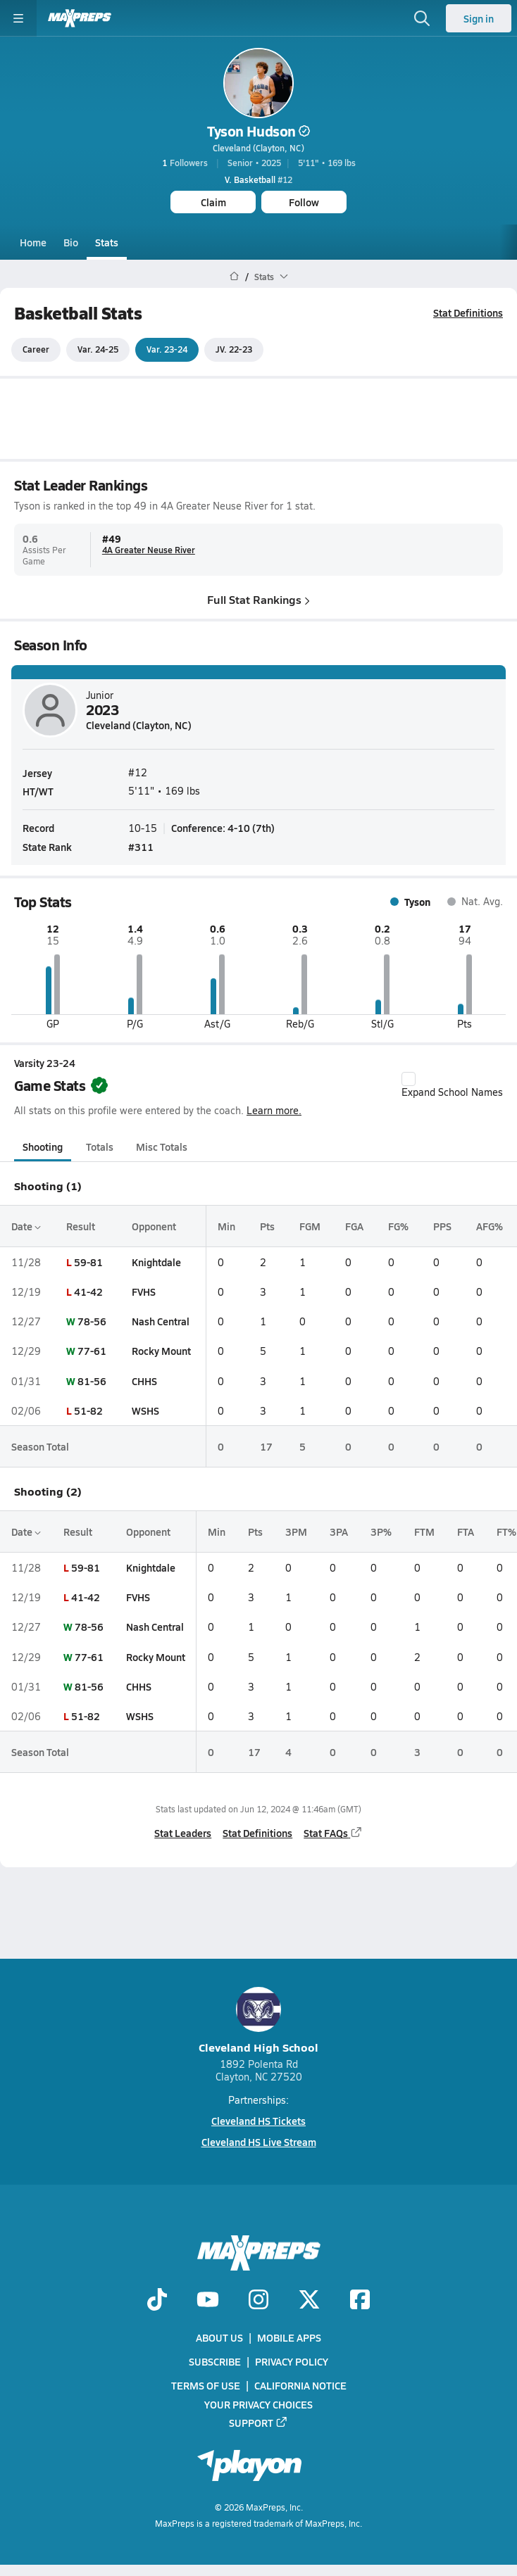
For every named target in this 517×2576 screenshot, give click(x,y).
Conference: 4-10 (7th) (223, 827)
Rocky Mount (161, 1351)
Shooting (43, 1146)
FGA (354, 1226)
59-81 (88, 1262)
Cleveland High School (258, 2021)
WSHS (145, 1410)
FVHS (144, 1291)
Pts (267, 1226)
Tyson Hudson (258, 131)
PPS (442, 1226)
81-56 (91, 1381)
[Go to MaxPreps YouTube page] (208, 2300)
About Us (219, 2337)
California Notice (300, 2385)
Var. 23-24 (167, 349)
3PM (296, 1531)
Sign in (478, 18)
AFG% (489, 1226)
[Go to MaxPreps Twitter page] (309, 2300)
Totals (99, 1146)
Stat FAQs (333, 1832)
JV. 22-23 (234, 349)
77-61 (91, 1351)
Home (33, 242)
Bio (70, 242)
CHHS (144, 1381)
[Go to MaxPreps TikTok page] (157, 2300)
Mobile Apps (289, 2337)
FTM (424, 1531)
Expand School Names (452, 1085)
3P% (381, 1531)
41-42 (88, 1291)
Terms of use (205, 2385)
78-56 (91, 1321)
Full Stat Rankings (258, 599)
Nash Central (160, 1321)
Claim (213, 202)
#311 (141, 846)
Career (36, 349)
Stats (106, 242)
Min (226, 1226)
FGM (309, 1226)
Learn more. (274, 1111)
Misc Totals (161, 1146)
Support (258, 2422)
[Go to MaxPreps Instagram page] (258, 2300)
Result (80, 1226)
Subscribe (215, 2361)
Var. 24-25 (97, 349)
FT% (506, 1531)
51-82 (88, 1410)
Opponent (154, 1226)
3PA (339, 1531)
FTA (465, 1531)
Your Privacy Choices (258, 2403)
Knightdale (156, 1262)
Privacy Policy (291, 2361)
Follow (304, 202)
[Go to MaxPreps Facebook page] (360, 2300)
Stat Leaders (182, 1832)
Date (26, 1226)
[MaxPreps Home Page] (234, 276)
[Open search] (422, 18)
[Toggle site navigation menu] (18, 18)
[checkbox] (408, 1079)
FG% (398, 1226)
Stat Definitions (468, 312)
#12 (258, 179)
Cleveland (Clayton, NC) (258, 148)
